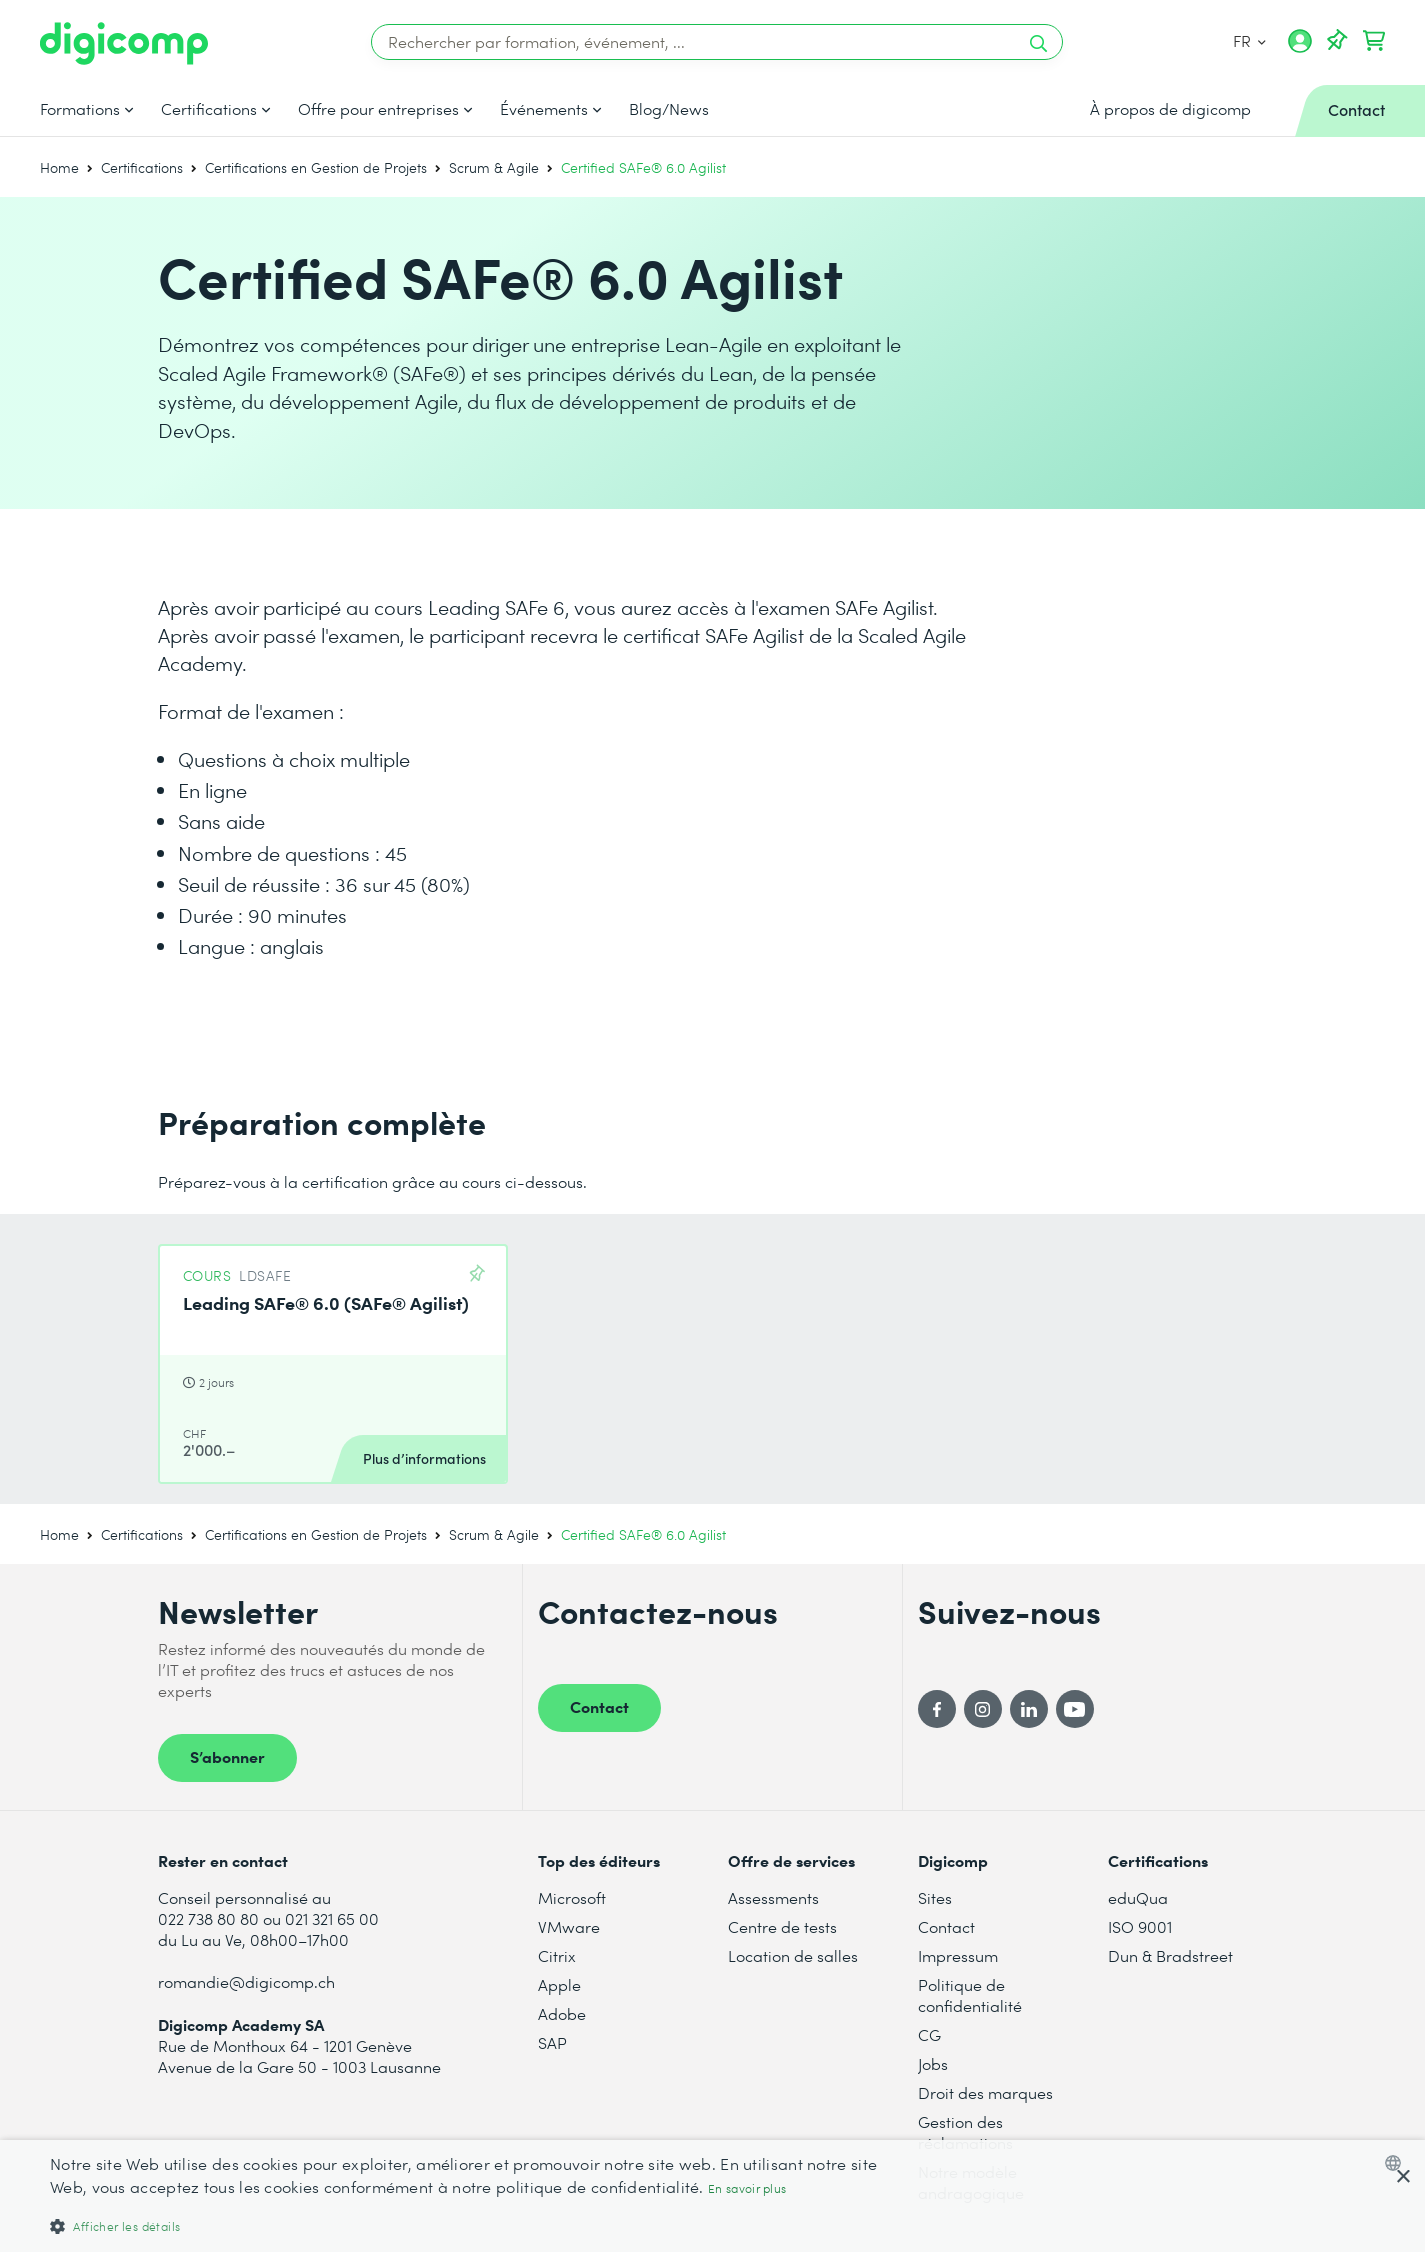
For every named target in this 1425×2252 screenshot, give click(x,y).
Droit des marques (985, 2092)
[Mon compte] (1300, 48)
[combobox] (1397, 2163)
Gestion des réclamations (965, 2132)
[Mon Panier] (1374, 41)
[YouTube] (1075, 1709)
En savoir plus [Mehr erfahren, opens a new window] (747, 2188)
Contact (599, 1706)
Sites (935, 1897)
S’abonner (227, 1756)
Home (59, 167)
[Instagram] (983, 1709)
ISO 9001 (1140, 1926)
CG (929, 2034)
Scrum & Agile (494, 167)
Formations (80, 109)
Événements (544, 109)
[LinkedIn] (1029, 1709)
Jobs (933, 2063)
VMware (569, 1926)
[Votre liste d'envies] (1337, 41)
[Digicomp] (124, 43)
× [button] (1402, 2177)
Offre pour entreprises (378, 109)
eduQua (1138, 1897)
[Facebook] (937, 1709)
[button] (477, 2225)
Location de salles (793, 1955)
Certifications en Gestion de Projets (316, 167)
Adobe (562, 2013)
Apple (559, 1984)
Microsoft (572, 1897)
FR (1249, 40)
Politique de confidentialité (970, 1995)
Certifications (209, 109)
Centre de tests (782, 1926)
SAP (552, 2042)
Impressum (958, 1955)
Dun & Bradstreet (1170, 1955)
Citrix (557, 1955)
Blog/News (669, 109)
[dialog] (712, 2196)
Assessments (773, 1897)
